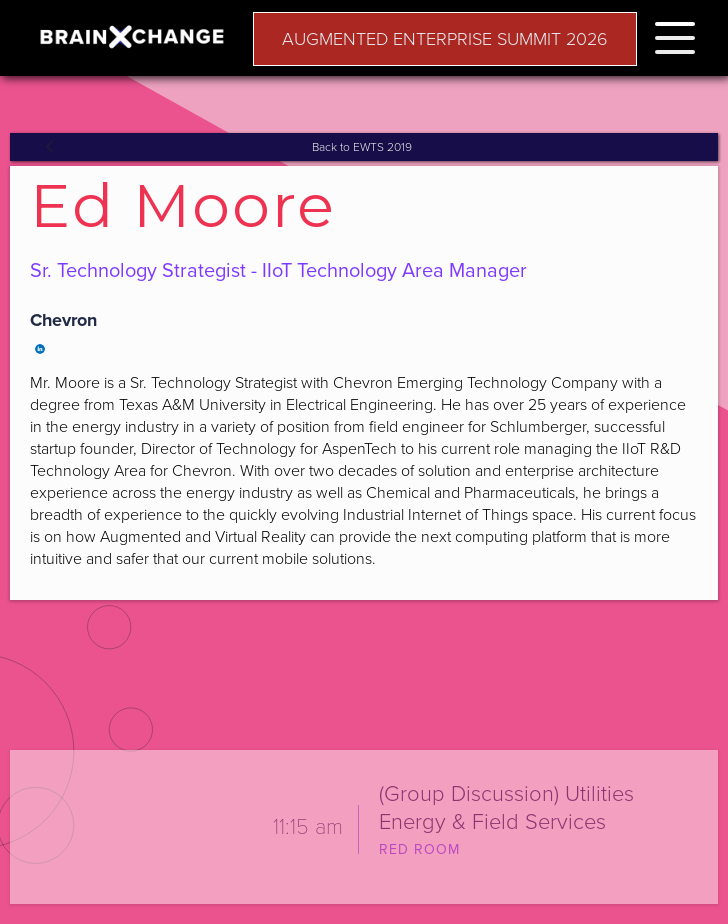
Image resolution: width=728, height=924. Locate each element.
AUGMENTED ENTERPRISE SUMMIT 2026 (445, 39)
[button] (675, 34)
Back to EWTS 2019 (362, 147)
